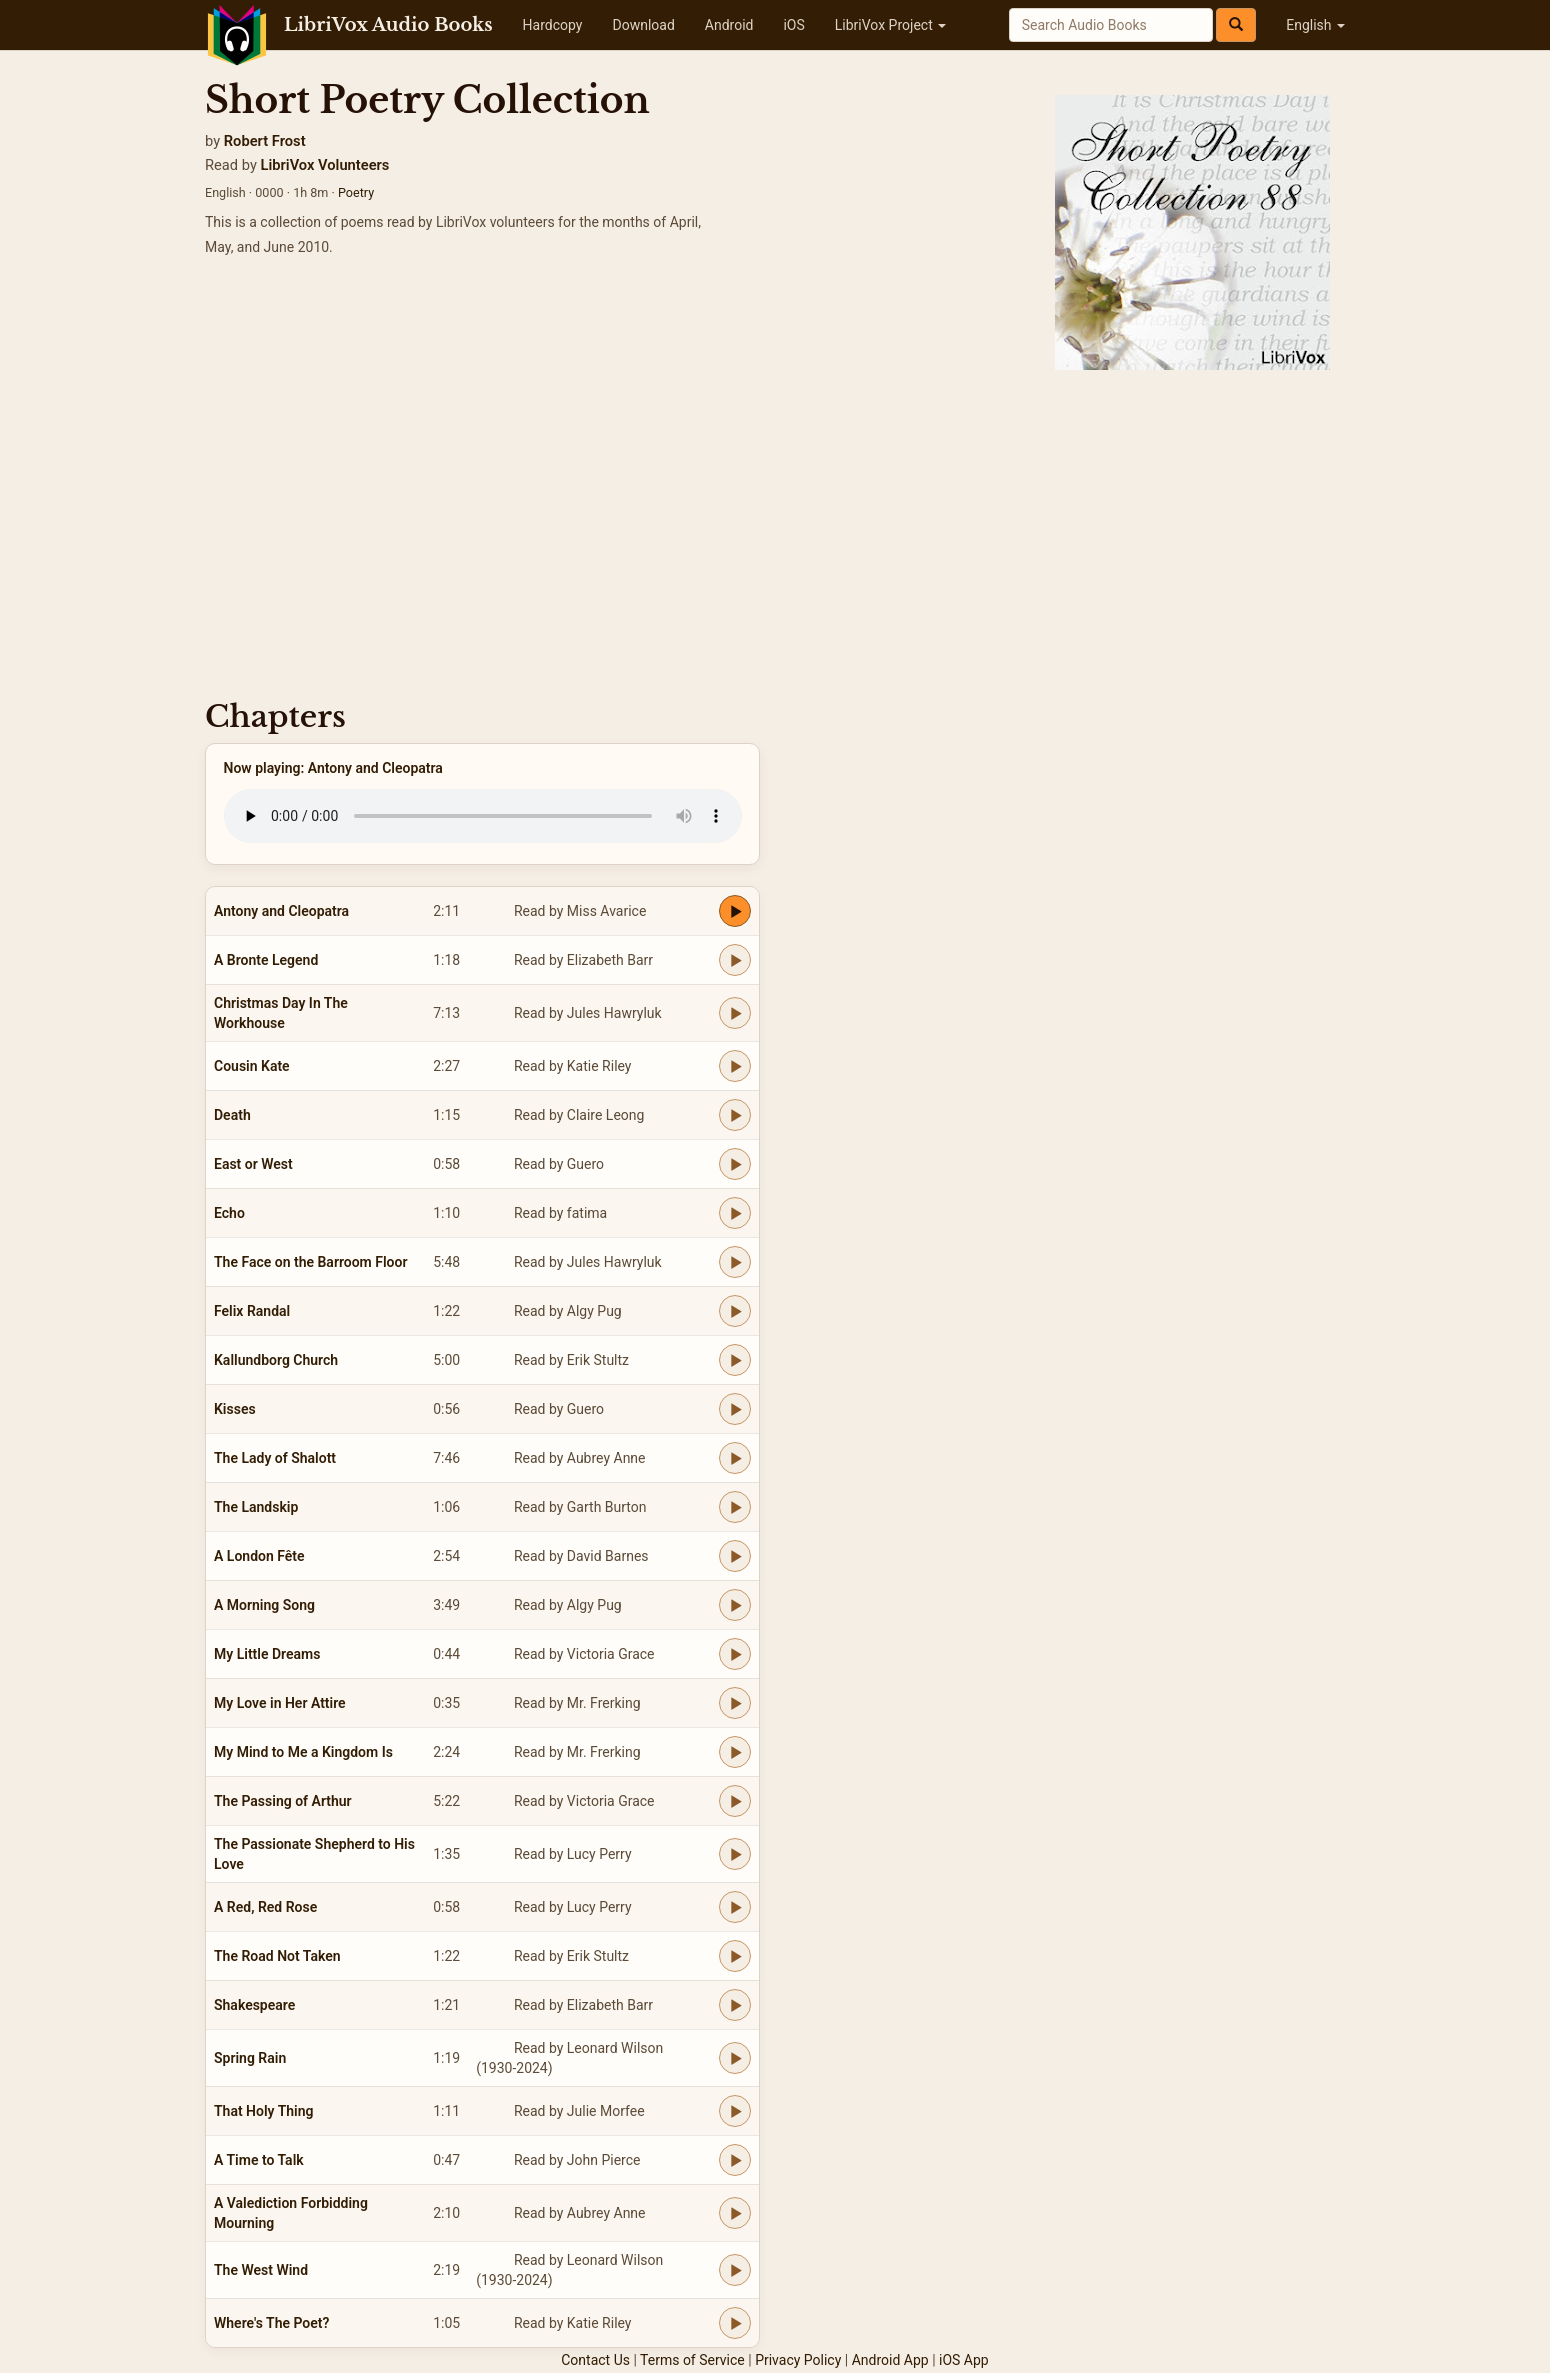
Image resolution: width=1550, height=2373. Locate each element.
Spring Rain (250, 2058)
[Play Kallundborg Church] (735, 1360)
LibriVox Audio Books (388, 25)
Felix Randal (252, 1311)
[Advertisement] (775, 530)
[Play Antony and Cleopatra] (735, 911)
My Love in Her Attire (280, 1703)
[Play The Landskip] (735, 1507)
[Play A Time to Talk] (735, 2160)
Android (729, 25)
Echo (229, 1213)
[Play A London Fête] (735, 1556)
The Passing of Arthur (283, 1801)
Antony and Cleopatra (281, 911)
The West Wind (261, 2270)
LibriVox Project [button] (890, 25)
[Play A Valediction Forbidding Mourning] (735, 2213)
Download (643, 25)
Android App (890, 2360)
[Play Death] (735, 1115)
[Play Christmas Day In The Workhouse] (735, 1013)
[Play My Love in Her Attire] (735, 1703)
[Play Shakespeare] (735, 2005)
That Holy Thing (264, 2111)
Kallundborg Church (276, 1360)
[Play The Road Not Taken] (735, 1956)
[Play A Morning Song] (735, 1605)
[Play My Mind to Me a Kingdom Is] (735, 1752)
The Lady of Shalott (275, 1458)
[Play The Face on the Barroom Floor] (735, 1262)
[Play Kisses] (735, 1409)
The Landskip (256, 1507)
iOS (793, 25)
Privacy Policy (798, 2360)
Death (232, 1115)
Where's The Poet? (271, 2323)
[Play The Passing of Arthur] (735, 1801)
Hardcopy (553, 25)
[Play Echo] (735, 1213)
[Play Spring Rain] (735, 2058)
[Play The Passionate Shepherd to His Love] (735, 1854)
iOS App (964, 2360)
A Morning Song (264, 1605)
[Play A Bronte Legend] (735, 960)
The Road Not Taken (277, 1956)
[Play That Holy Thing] (735, 2111)
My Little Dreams (267, 1654)
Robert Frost (265, 141)
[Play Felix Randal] (735, 1311)
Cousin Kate (252, 1066)
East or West (253, 1164)
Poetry (356, 192)
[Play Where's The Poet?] (735, 2323)
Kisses (235, 1409)
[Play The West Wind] (735, 2270)
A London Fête (259, 1556)
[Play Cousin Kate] (735, 1066)
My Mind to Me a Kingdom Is (303, 1752)
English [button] (1315, 25)
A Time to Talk (259, 2160)
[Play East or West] (735, 1164)
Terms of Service (692, 2360)
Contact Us (595, 2360)
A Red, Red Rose (265, 1907)
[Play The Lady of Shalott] (735, 1458)
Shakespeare (254, 2005)
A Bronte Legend (266, 960)
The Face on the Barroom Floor (310, 1262)
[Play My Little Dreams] (735, 1654)
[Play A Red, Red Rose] (735, 1907)
